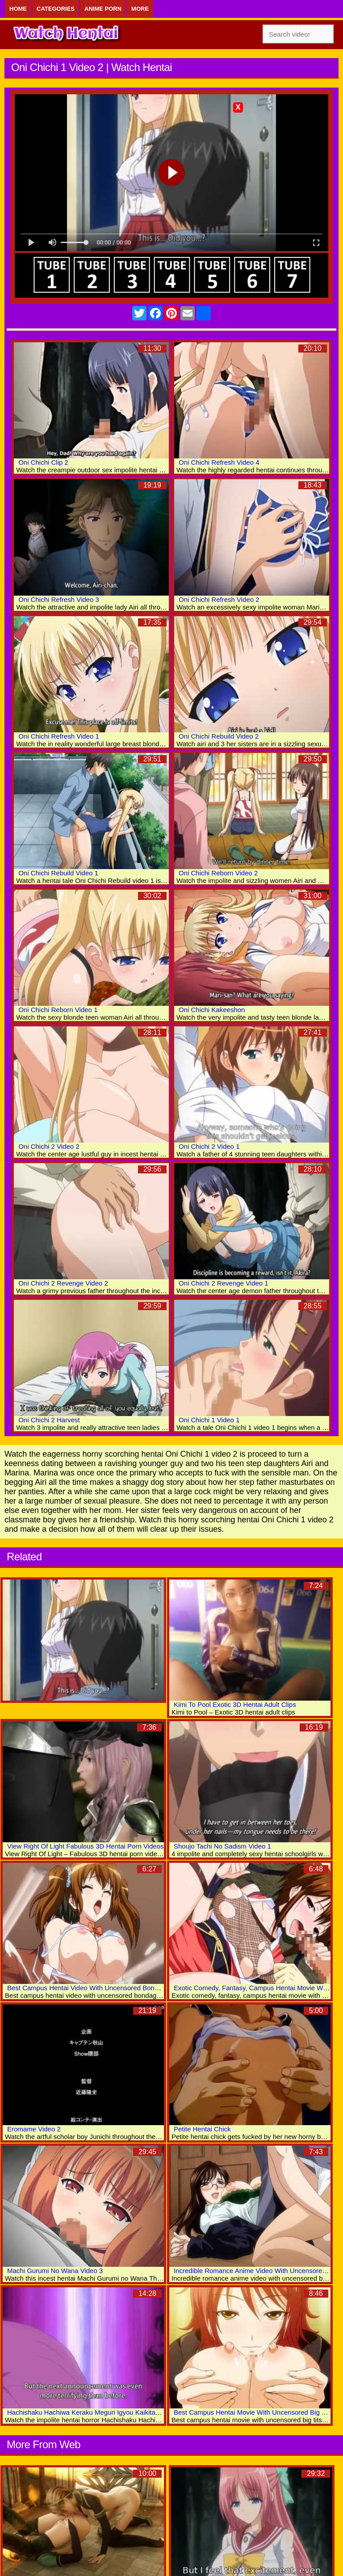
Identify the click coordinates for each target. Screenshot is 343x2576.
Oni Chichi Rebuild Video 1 (58, 873)
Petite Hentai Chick (202, 2129)
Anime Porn (102, 8)
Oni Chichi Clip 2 (43, 462)
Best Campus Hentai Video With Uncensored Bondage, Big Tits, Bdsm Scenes (123, 1988)
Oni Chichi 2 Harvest (49, 1420)
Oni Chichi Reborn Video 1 (57, 1009)
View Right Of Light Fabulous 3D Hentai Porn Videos (85, 1846)
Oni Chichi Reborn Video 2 (218, 873)
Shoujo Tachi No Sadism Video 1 (222, 1846)
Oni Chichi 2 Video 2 (48, 1146)
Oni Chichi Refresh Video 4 (219, 462)
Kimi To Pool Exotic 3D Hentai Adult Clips (235, 1704)
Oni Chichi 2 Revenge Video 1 (223, 1283)
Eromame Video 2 (34, 2129)
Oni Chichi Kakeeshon (212, 1009)
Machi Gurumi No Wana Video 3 (55, 2270)
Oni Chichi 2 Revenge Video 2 (63, 1283)
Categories (56, 8)
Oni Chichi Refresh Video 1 (58, 736)
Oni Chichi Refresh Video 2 (219, 599)
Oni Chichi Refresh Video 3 (58, 599)
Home (18, 8)
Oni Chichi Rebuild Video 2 (219, 736)
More (140, 8)
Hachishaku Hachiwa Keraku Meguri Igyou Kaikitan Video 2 (95, 2412)
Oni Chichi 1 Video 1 (209, 1420)
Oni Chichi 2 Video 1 (209, 1146)
